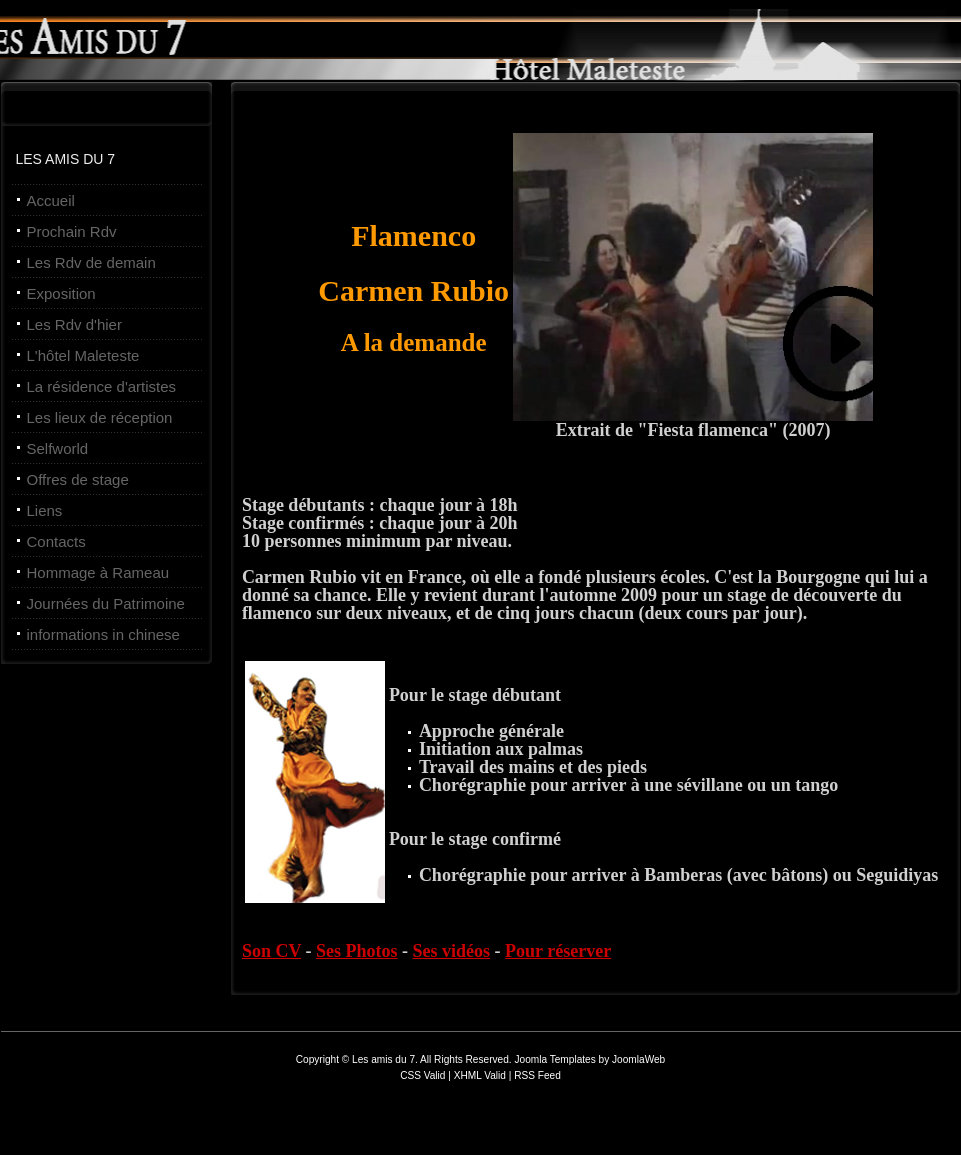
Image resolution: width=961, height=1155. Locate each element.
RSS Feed (537, 1075)
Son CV (271, 951)
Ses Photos (357, 951)
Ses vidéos (452, 951)
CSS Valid (424, 1075)
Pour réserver (558, 951)
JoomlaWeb (638, 1059)
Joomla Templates (554, 1059)
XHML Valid (480, 1075)
